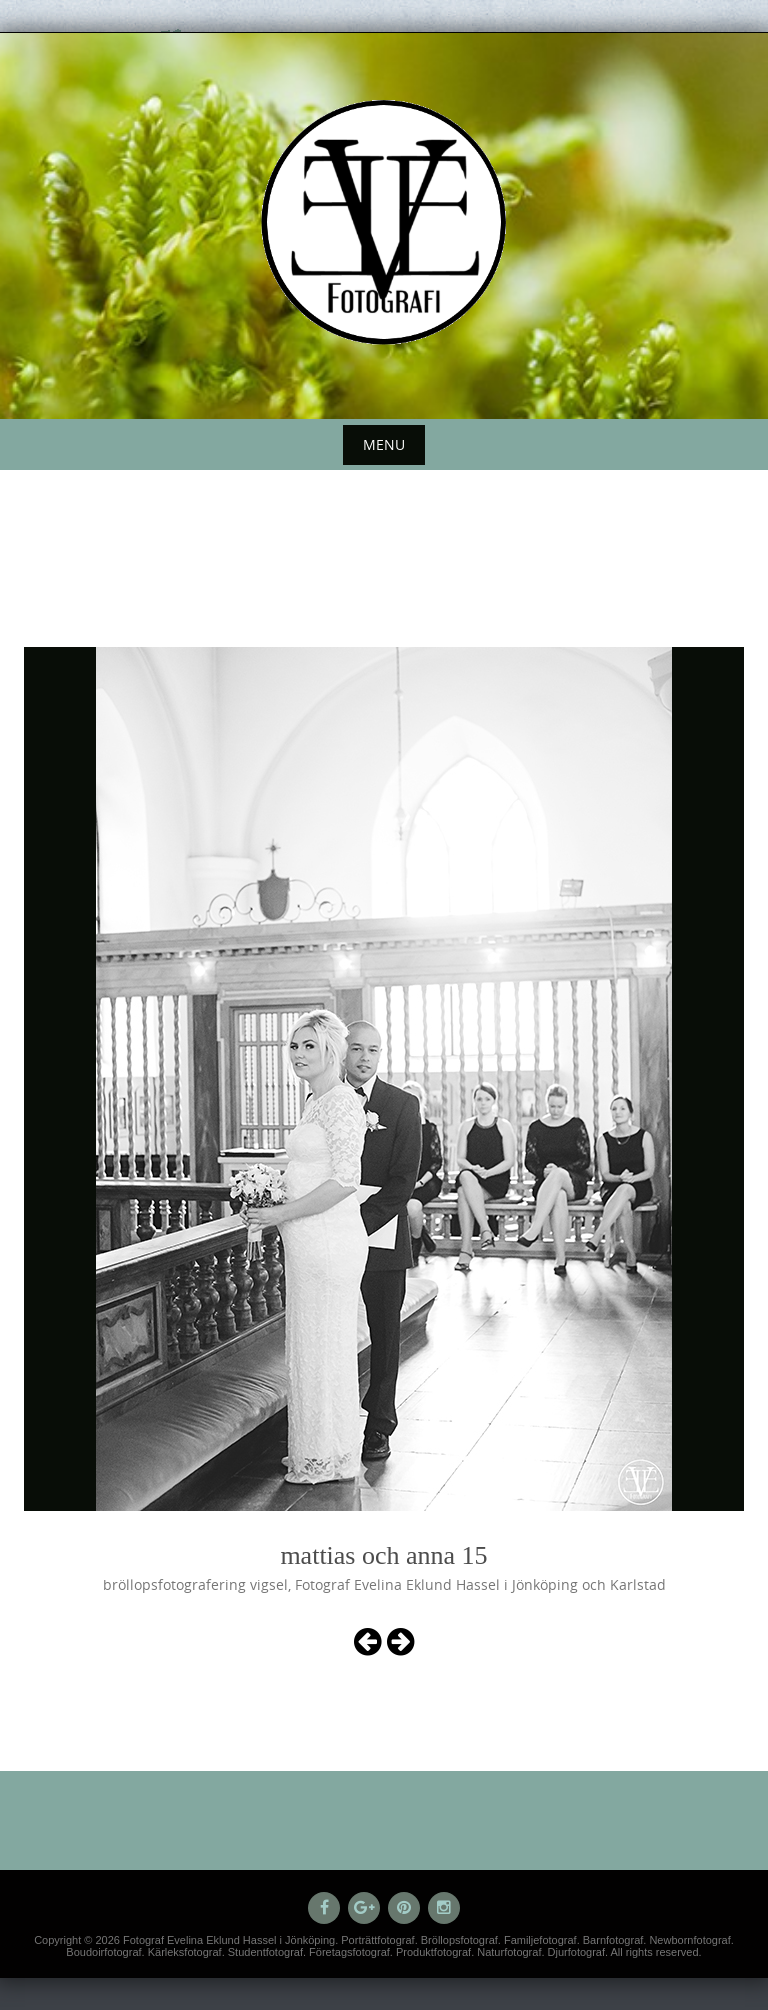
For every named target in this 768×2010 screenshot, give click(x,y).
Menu (384, 444)
